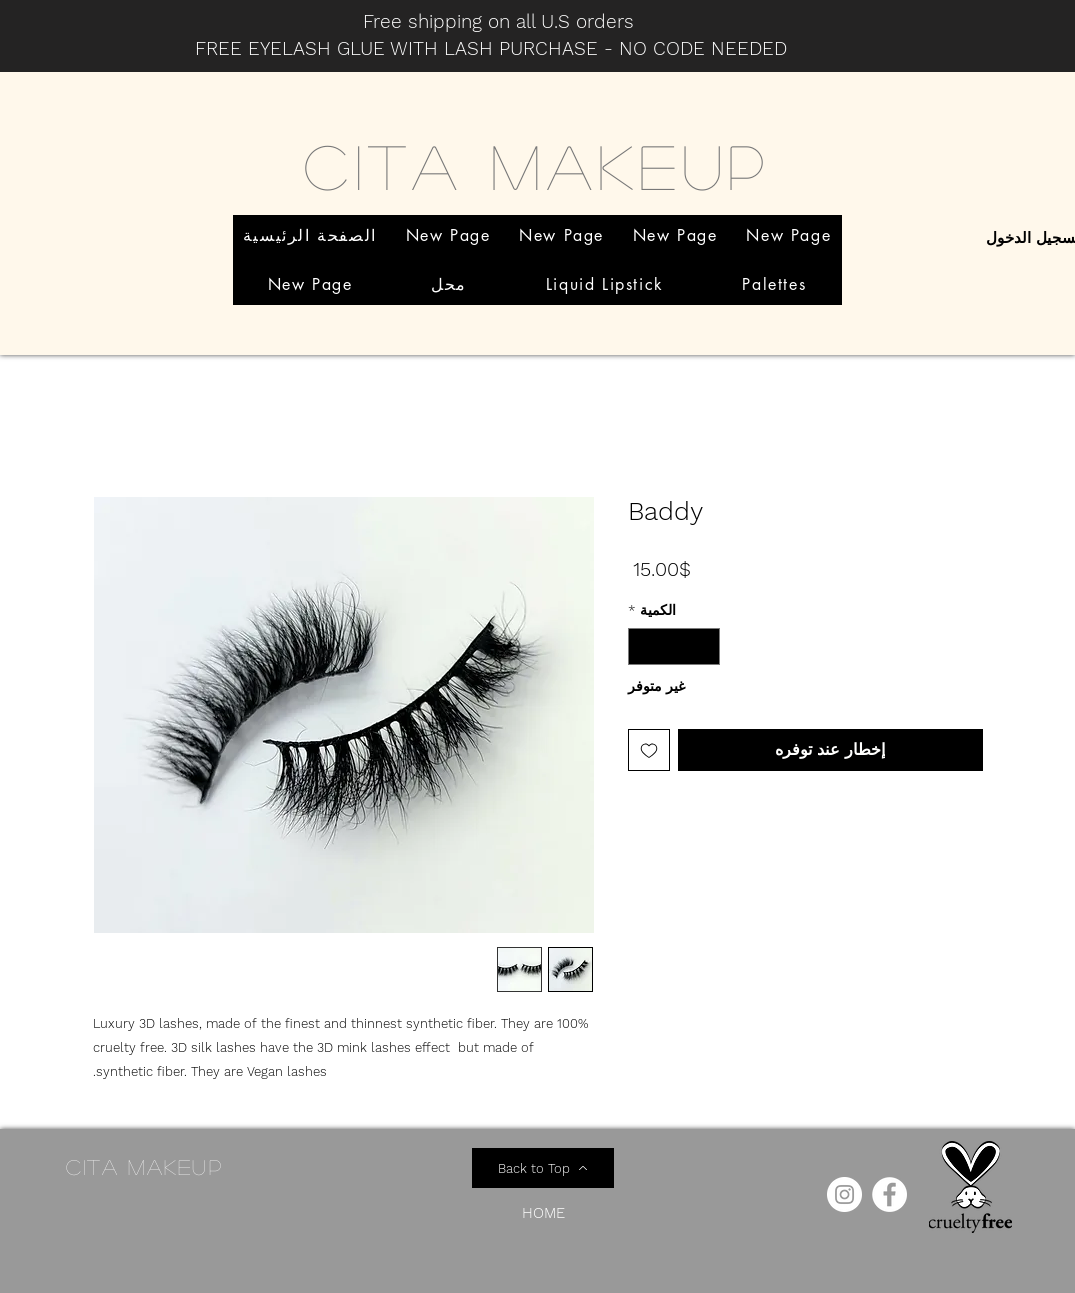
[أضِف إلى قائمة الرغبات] (649, 750)
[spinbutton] (674, 646)
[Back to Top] (543, 1168)
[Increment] (643, 646)
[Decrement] (704, 646)
